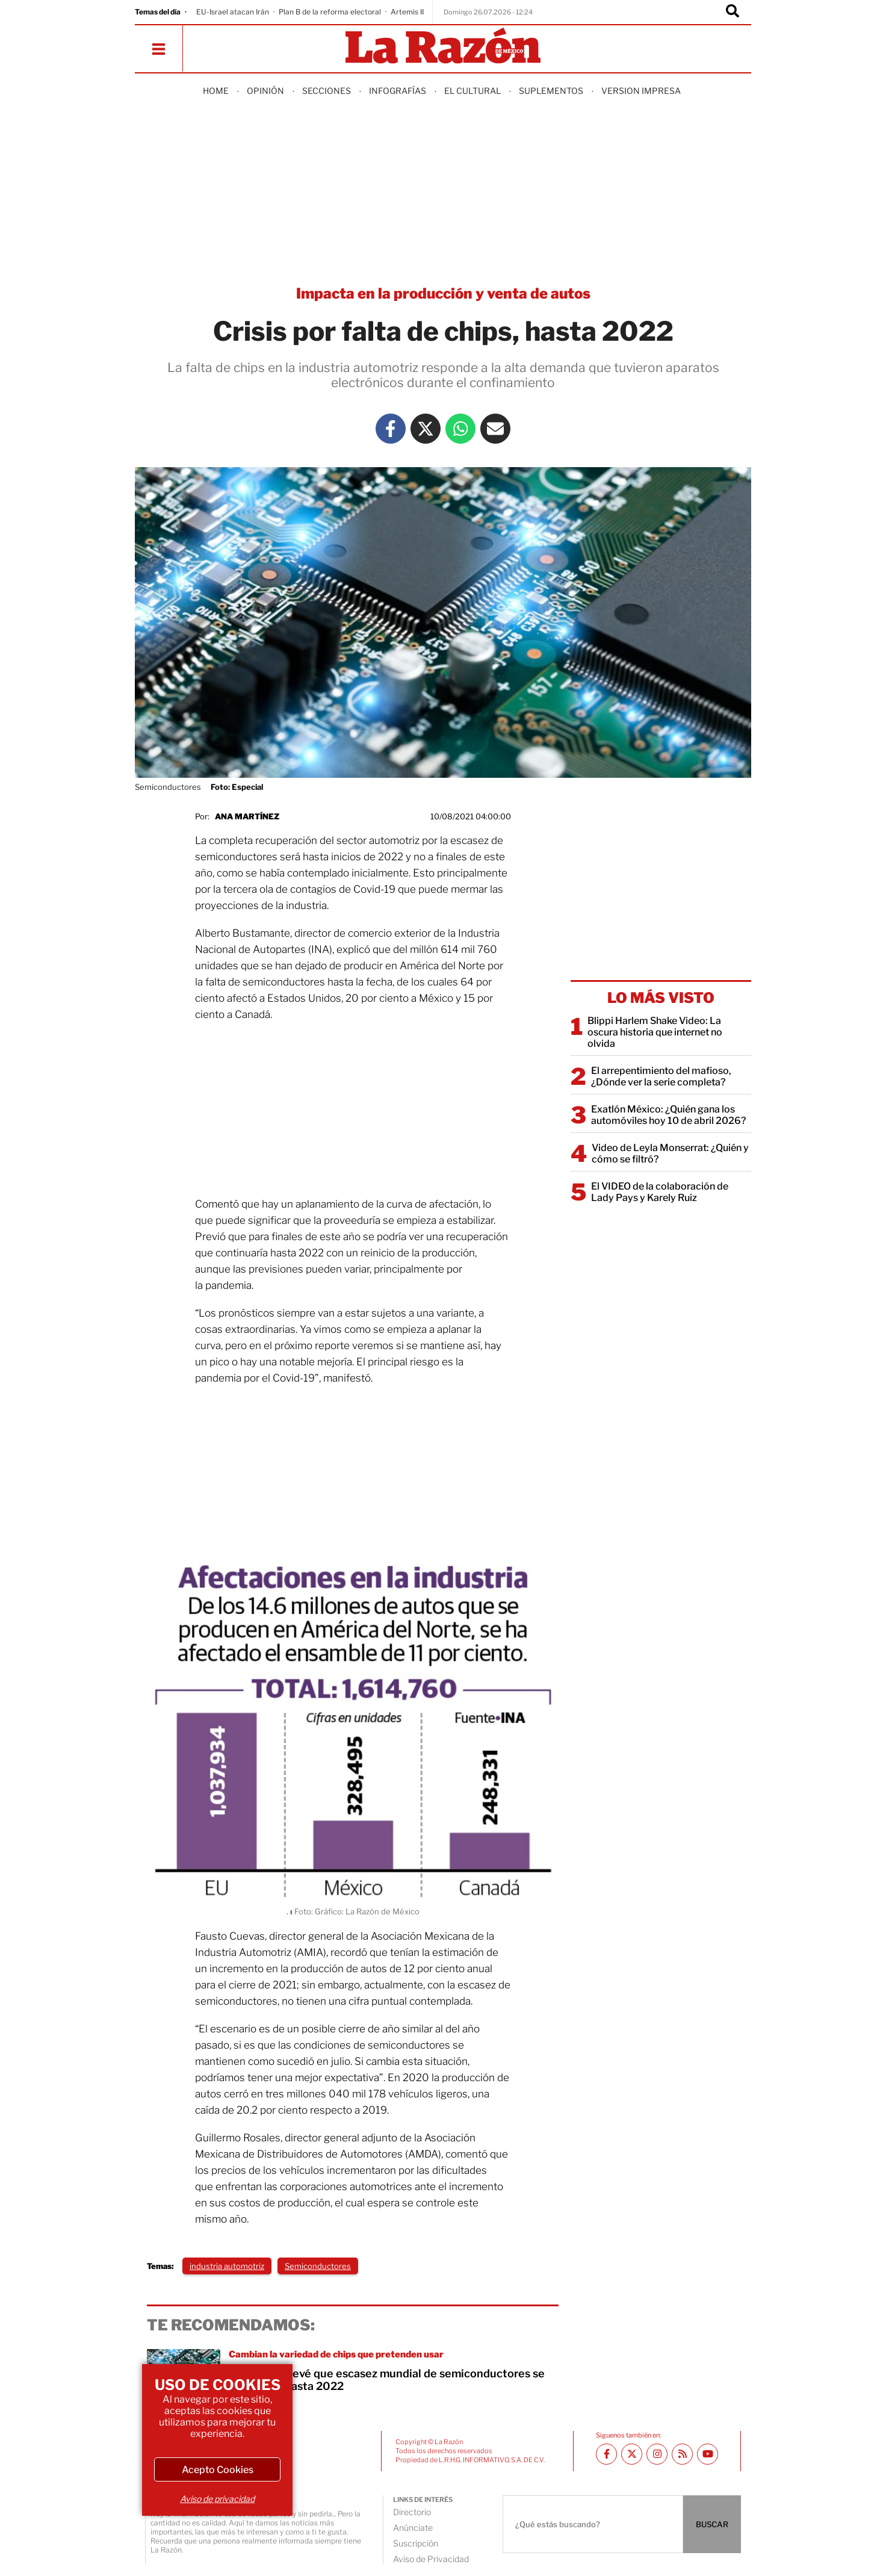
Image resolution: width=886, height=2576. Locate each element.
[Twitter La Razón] (425, 429)
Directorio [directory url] (412, 2512)
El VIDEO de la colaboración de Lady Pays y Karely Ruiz (659, 1192)
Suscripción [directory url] (415, 2543)
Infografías (397, 90)
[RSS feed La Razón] (682, 2454)
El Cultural (472, 90)
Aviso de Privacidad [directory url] (431, 2559)
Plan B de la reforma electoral (330, 11)
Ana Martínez (247, 816)
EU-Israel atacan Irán (232, 11)
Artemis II (407, 11)
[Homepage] (443, 46)
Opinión (265, 90)
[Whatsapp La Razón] (460, 429)
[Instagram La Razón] (657, 2454)
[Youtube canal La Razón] (707, 2454)
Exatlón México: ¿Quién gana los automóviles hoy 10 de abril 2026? (668, 1114)
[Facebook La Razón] (391, 429)
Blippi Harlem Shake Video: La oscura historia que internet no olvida (654, 1032)
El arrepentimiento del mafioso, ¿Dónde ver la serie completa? (661, 1076)
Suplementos (551, 90)
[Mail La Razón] (495, 429)
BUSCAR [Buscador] (712, 2524)
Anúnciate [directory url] (413, 2527)
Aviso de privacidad (217, 2499)
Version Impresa (641, 90)
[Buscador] (732, 12)
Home (216, 90)
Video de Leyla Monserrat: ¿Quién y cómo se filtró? (670, 1153)
